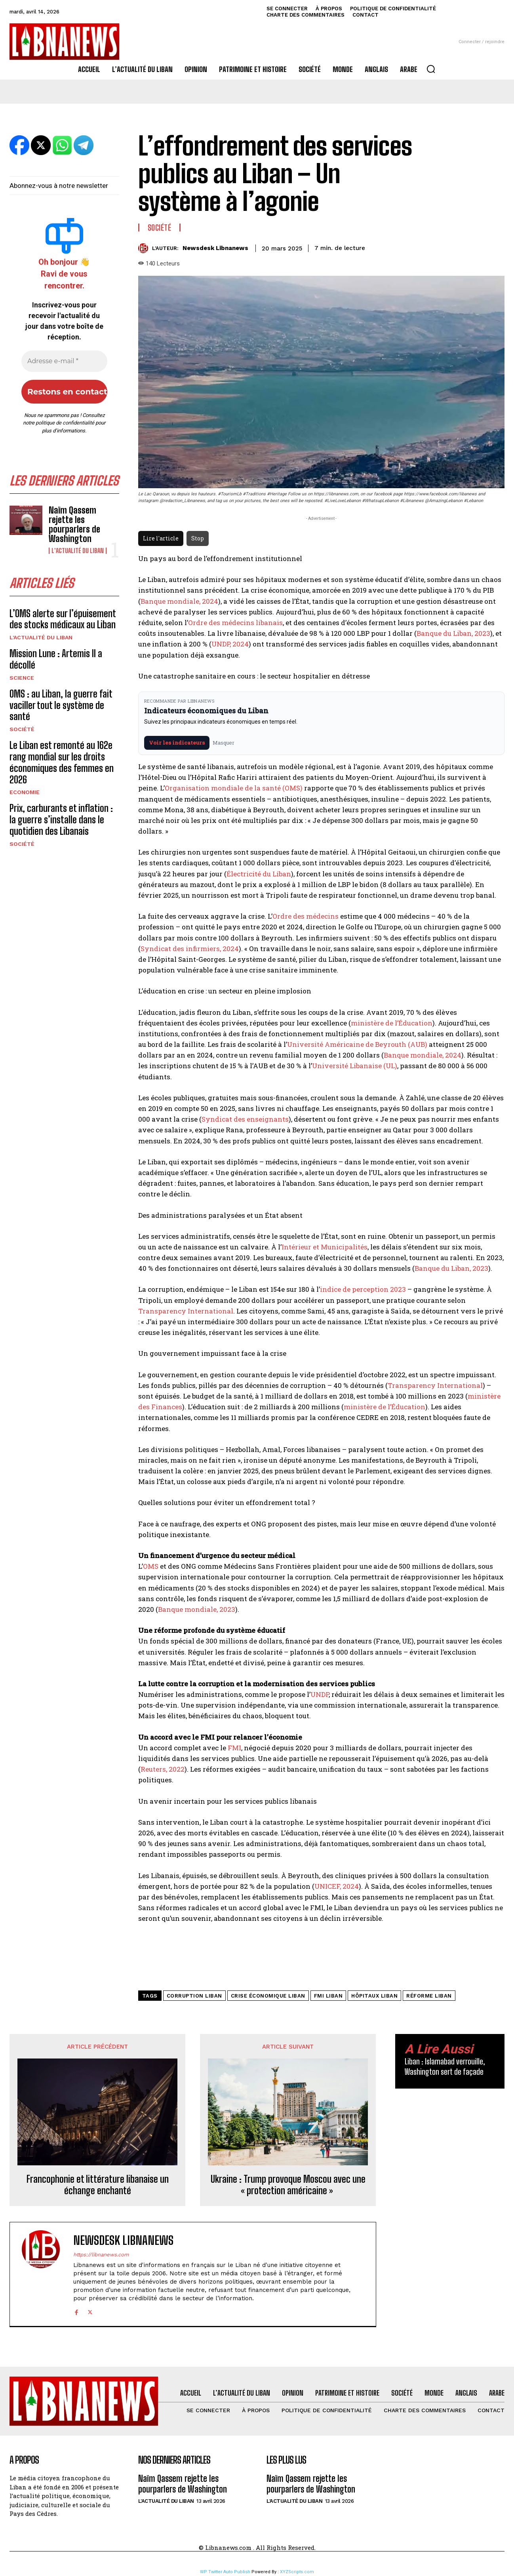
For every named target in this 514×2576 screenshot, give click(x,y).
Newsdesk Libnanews (215, 248)
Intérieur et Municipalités (324, 1246)
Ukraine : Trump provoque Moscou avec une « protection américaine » (288, 2185)
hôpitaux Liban (374, 1996)
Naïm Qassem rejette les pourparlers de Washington (74, 524)
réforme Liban (429, 1996)
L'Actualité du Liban (77, 551)
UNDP (319, 1694)
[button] (430, 68)
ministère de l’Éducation (391, 1022)
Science (22, 677)
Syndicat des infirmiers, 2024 (190, 948)
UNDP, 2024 (230, 643)
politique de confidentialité (65, 423)
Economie (25, 792)
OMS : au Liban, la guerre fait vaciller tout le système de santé (61, 705)
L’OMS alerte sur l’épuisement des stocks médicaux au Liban (63, 619)
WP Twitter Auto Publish (225, 2571)
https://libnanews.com (101, 2255)
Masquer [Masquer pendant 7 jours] (223, 742)
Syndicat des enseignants (245, 1119)
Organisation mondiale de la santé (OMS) (234, 787)
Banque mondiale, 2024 (179, 601)
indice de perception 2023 (363, 1289)
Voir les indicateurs (177, 742)
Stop (197, 538)
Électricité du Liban (259, 873)
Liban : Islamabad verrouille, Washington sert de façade (445, 2066)
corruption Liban (194, 1996)
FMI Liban (328, 1996)
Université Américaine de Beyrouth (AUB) (357, 1044)
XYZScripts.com (297, 2571)
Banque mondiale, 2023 (196, 1609)
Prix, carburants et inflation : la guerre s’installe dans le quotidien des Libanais (61, 819)
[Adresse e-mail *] (64, 361)
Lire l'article (161, 538)
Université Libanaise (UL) (354, 1065)
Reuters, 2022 (163, 1769)
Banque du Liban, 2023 (453, 633)
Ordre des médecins (305, 916)
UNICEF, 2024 (336, 1886)
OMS (150, 1566)
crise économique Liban (268, 1996)
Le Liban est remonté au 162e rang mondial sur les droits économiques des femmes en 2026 (62, 762)
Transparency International (185, 1310)
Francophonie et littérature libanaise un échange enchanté (98, 2185)
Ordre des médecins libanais (235, 622)
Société (22, 729)
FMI (234, 1747)
